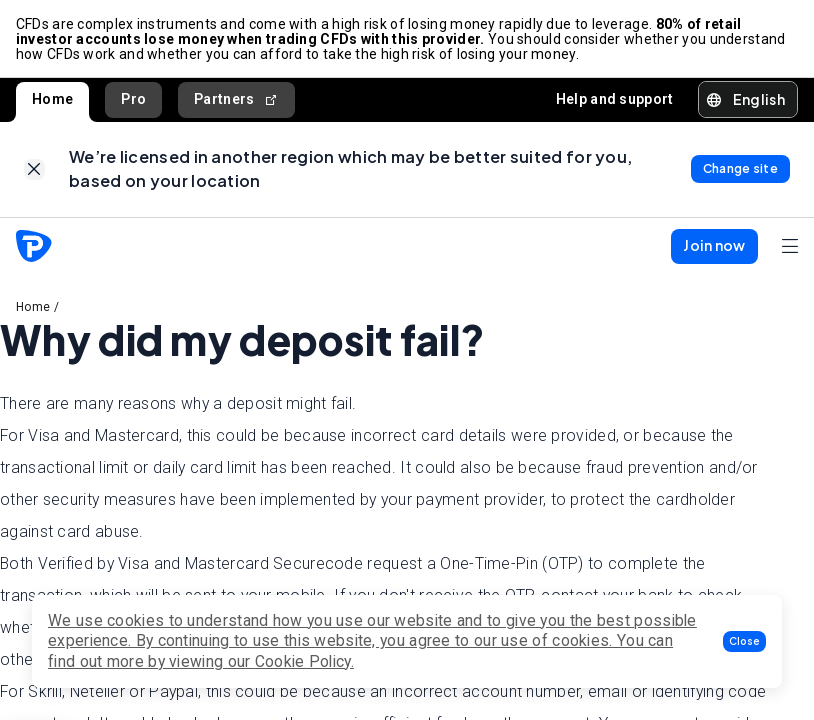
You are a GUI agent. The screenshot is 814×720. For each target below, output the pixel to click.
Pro (133, 99)
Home (52, 99)
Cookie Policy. (304, 661)
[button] (744, 641)
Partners (236, 99)
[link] (34, 170)
